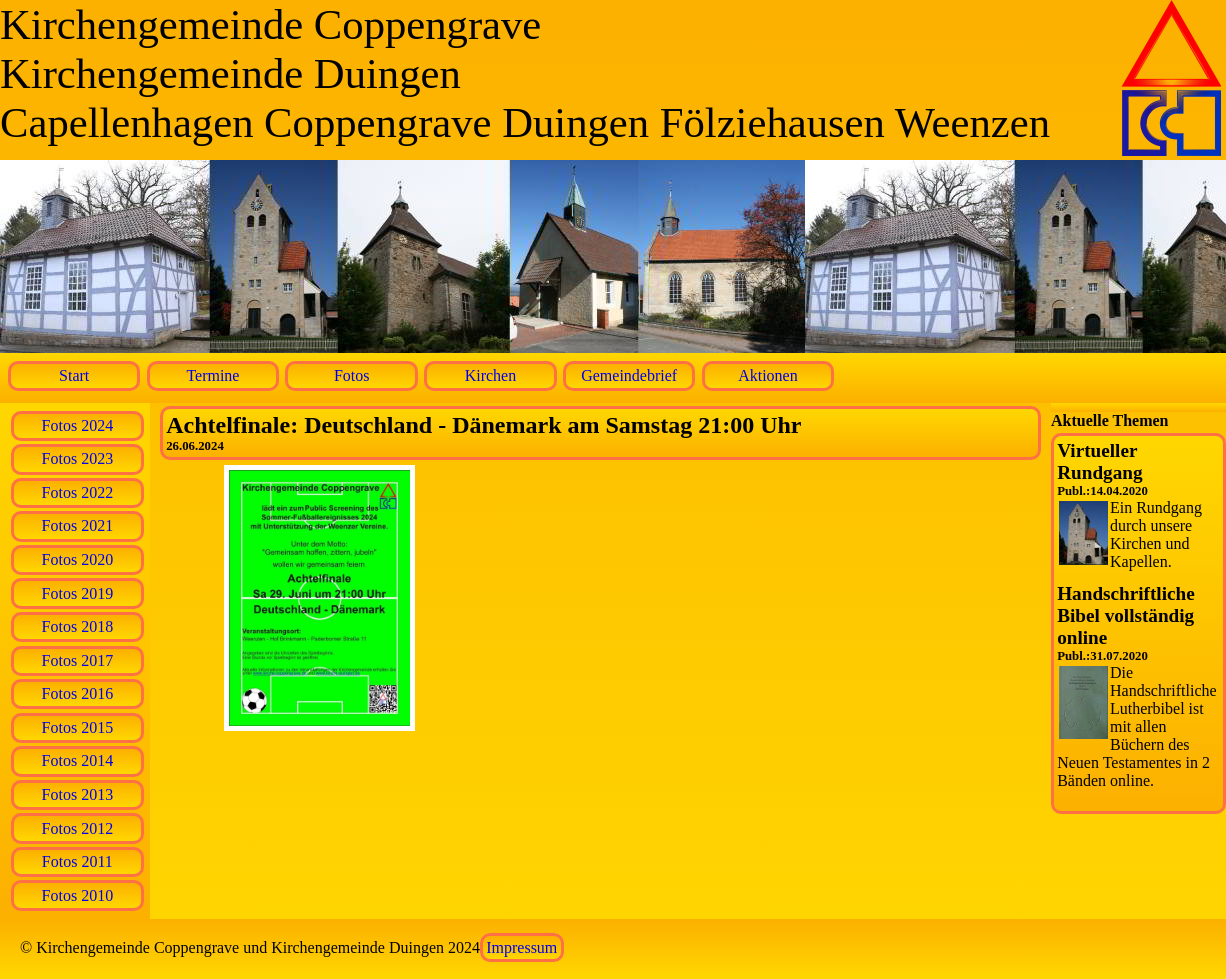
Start (74, 375)
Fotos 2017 (78, 660)
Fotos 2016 (78, 693)
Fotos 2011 (77, 861)
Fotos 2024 (78, 425)
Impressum (521, 947)
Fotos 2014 (78, 760)
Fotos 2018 (78, 626)
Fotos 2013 (78, 794)
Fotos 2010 (78, 895)
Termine (212, 375)
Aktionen (768, 375)
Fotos (352, 375)
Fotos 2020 (78, 559)
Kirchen (491, 375)
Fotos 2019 (78, 593)
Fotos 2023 (78, 458)
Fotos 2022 (78, 492)
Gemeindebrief (629, 375)
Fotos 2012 (78, 828)
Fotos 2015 (78, 727)
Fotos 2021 (78, 525)
